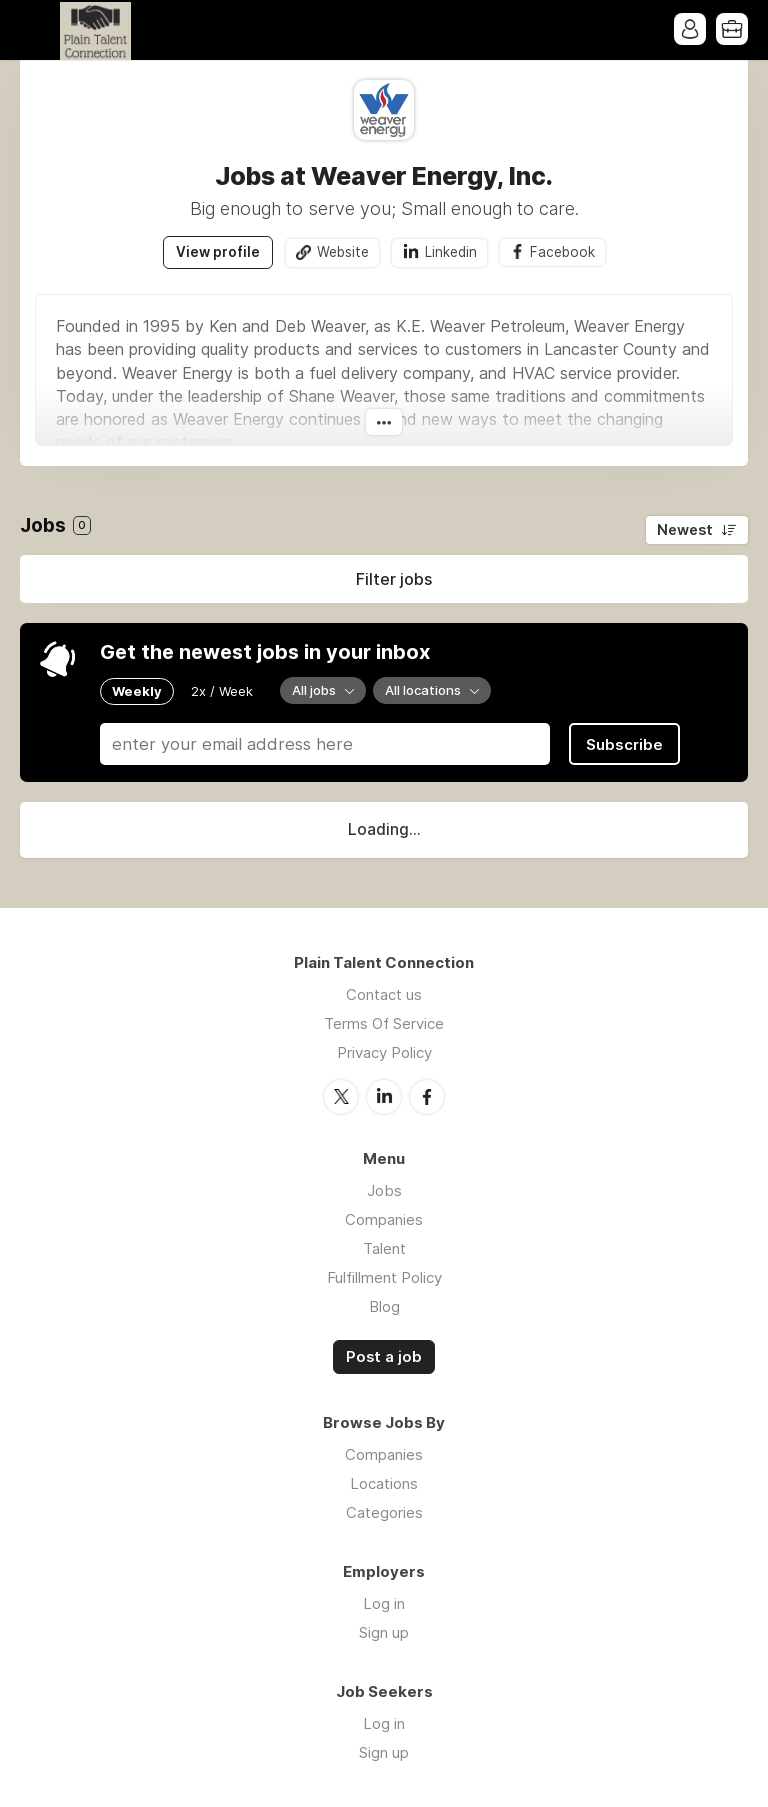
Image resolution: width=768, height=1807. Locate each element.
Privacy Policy (384, 1052)
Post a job (384, 1357)
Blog (384, 1306)
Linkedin (451, 252)
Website (343, 252)
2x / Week (222, 691)
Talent (384, 1248)
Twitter (341, 1097)
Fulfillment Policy (384, 1277)
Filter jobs (394, 579)
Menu (35, 30)
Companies (384, 1219)
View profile (218, 252)
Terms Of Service (384, 1023)
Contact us (384, 994)
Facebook (562, 252)
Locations (384, 1483)
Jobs (384, 1190)
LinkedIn (384, 1097)
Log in (384, 1603)
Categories (384, 1512)
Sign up (384, 1632)
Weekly (137, 691)
